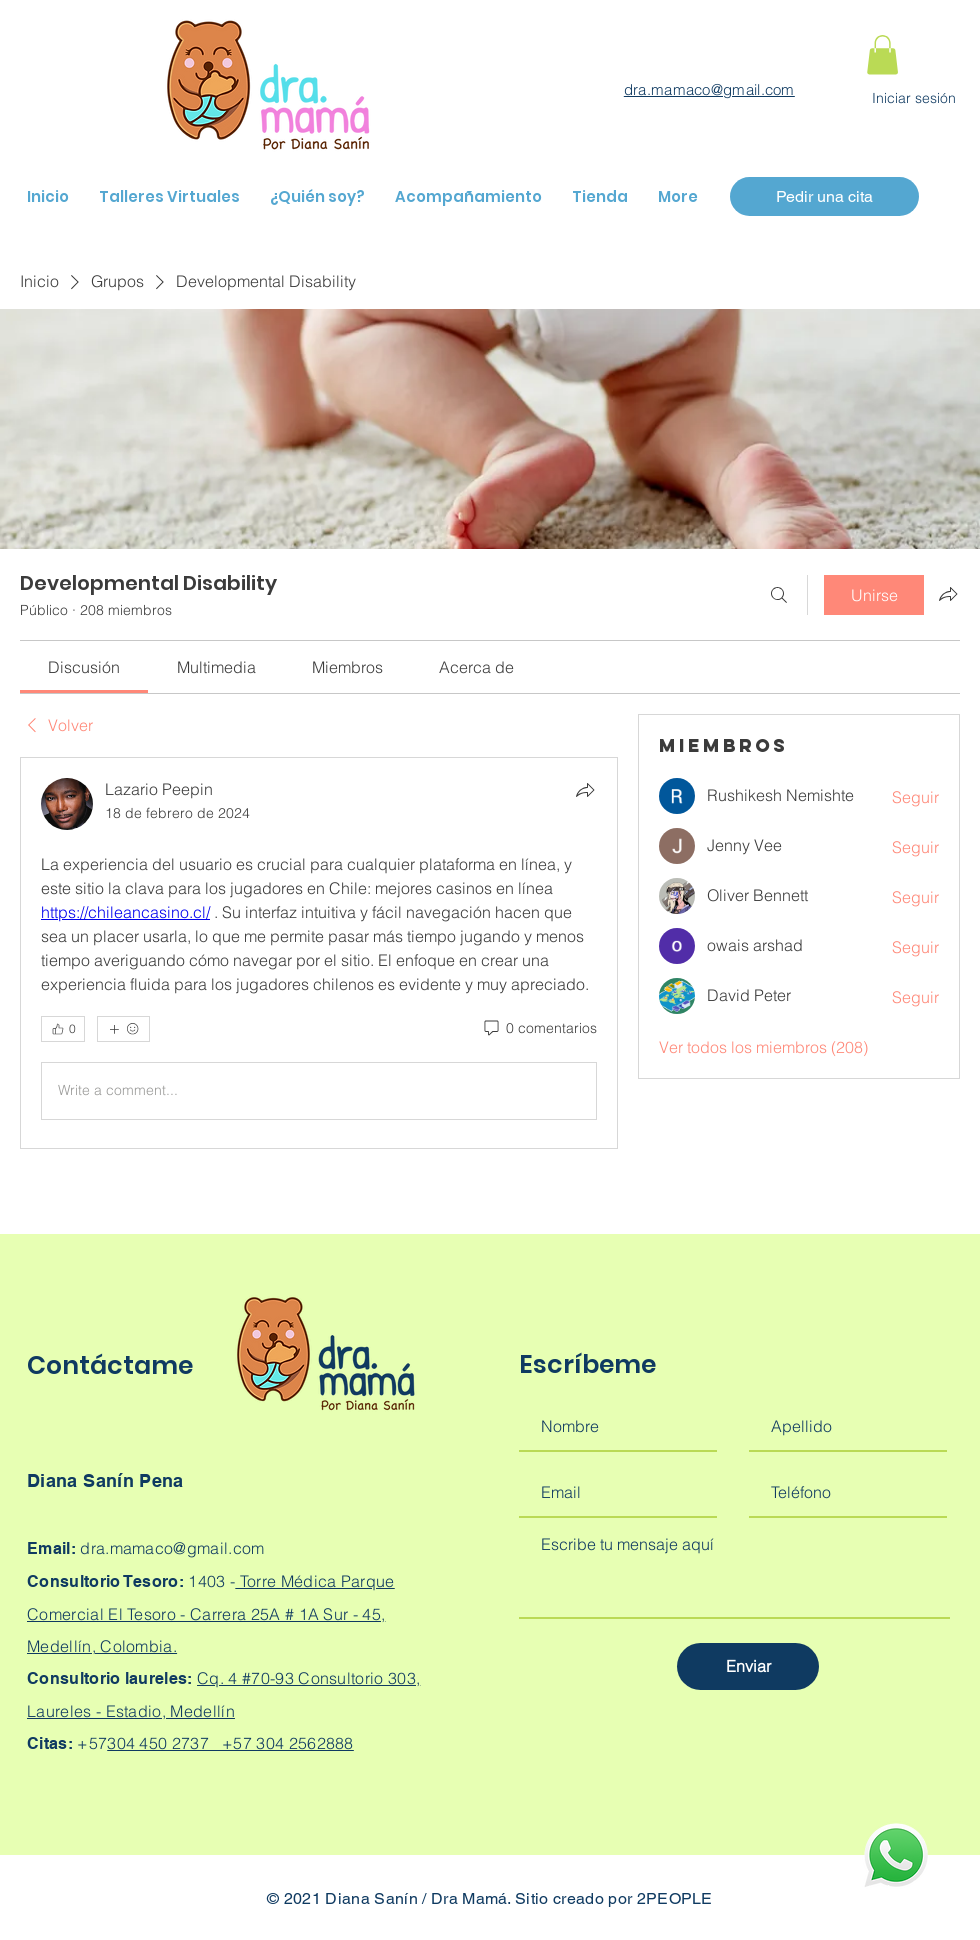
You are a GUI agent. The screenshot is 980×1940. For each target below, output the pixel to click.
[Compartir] (585, 790)
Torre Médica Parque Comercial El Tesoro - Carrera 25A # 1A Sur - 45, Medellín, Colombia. (211, 1613)
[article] (319, 953)
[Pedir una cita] (824, 196)
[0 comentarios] (539, 1029)
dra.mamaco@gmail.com (709, 89)
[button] (882, 54)
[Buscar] (779, 595)
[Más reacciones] (123, 1029)
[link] (84, 667)
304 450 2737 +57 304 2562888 (230, 1743)
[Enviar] (748, 1666)
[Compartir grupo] (948, 594)
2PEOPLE (675, 1898)
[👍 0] (63, 1029)
